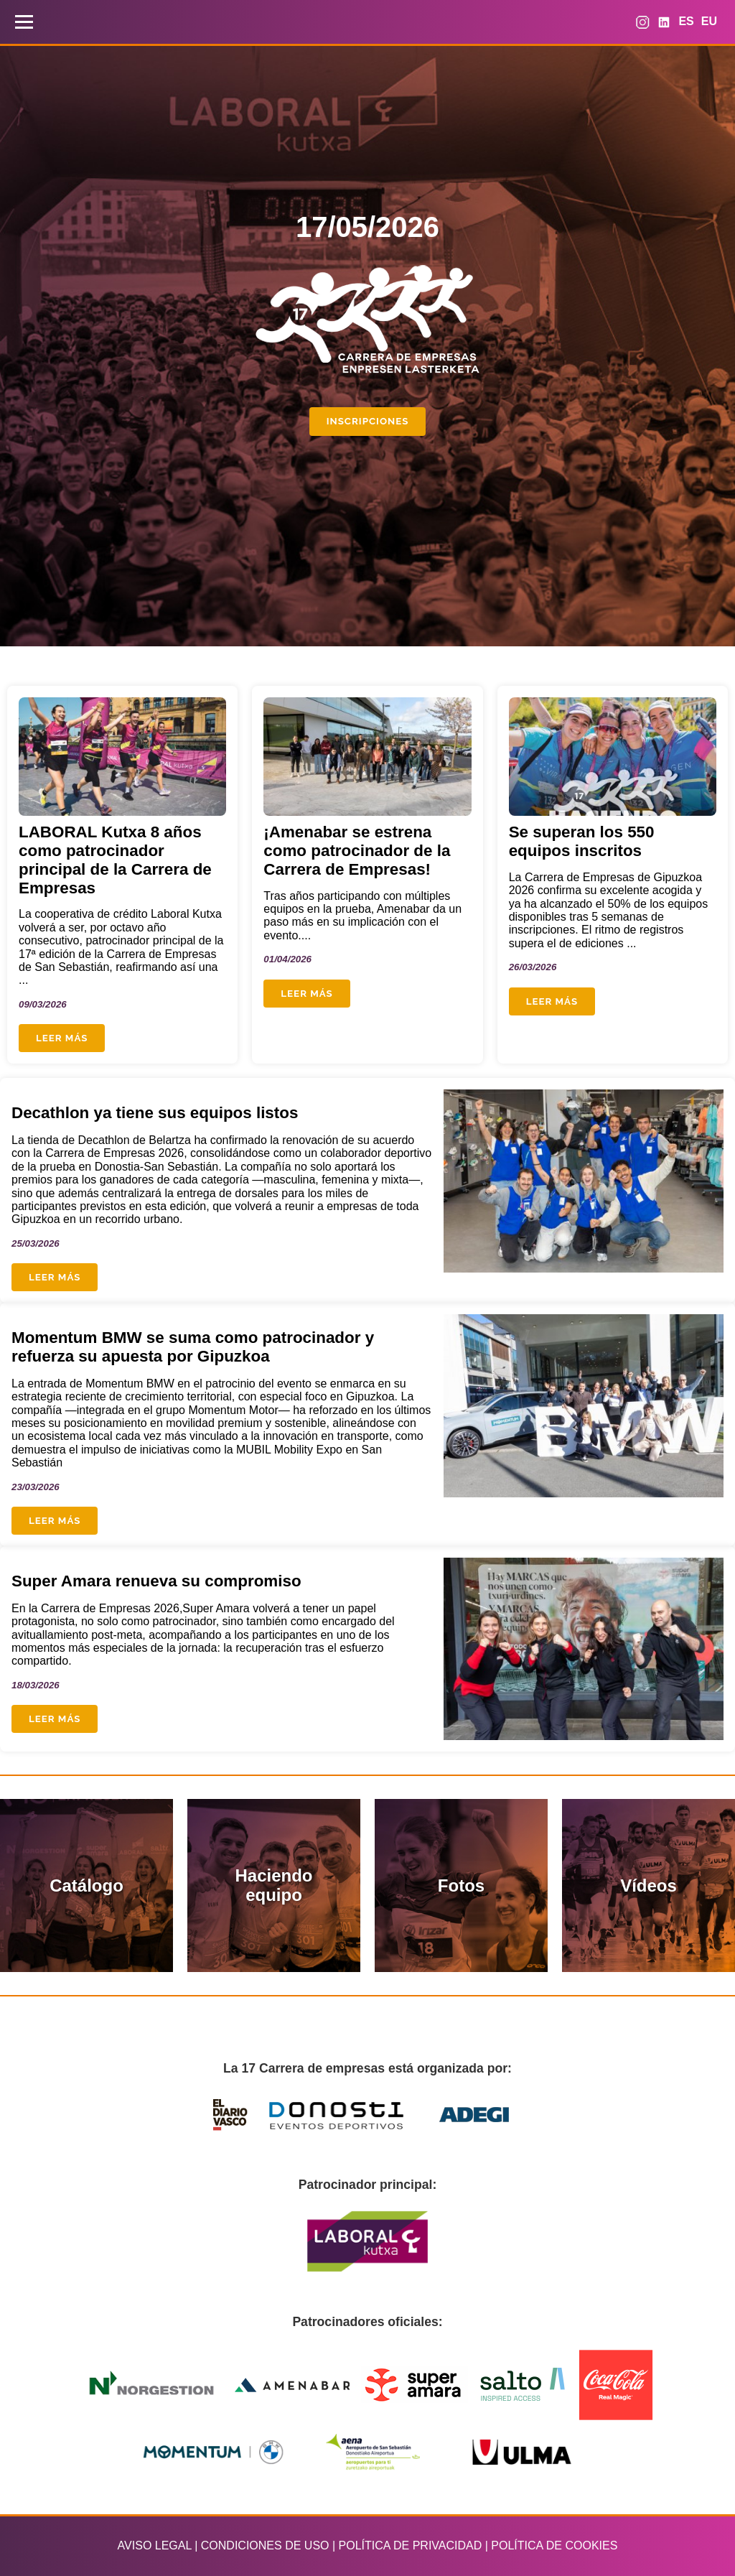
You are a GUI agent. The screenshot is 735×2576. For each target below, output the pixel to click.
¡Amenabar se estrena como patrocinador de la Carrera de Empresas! (356, 850)
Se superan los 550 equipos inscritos (582, 841)
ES (685, 21)
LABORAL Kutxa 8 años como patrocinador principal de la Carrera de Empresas (115, 859)
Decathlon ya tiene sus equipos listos (154, 1113)
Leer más (62, 1037)
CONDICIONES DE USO (265, 2545)
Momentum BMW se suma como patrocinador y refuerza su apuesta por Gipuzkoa (192, 1347)
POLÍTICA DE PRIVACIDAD (410, 2545)
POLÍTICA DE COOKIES (554, 2545)
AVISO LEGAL (155, 2545)
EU (709, 21)
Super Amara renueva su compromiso (156, 1581)
